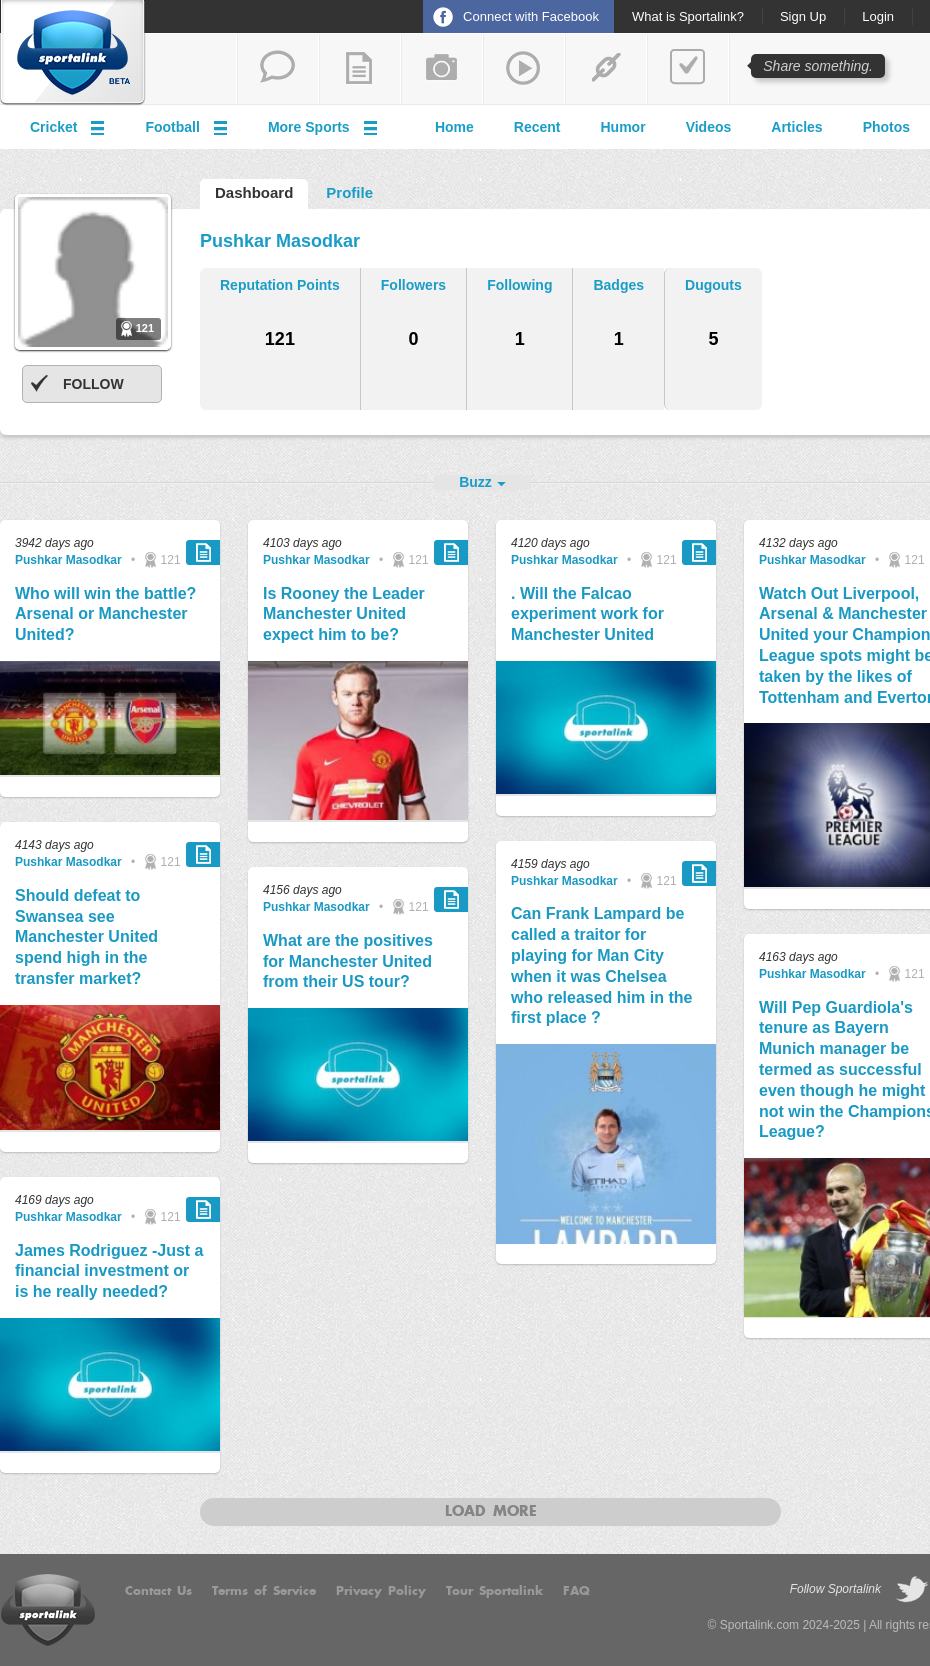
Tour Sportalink (494, 1591)
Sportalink (73, 53)
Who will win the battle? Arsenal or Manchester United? (105, 614)
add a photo (442, 69)
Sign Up (803, 17)
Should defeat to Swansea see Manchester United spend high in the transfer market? (86, 937)
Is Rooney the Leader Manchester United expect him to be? (344, 614)
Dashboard (254, 192)
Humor (623, 127)
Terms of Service (264, 1591)
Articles (796, 127)
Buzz (475, 482)
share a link (606, 69)
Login (878, 17)
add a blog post (360, 69)
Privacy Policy (381, 1591)
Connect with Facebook (531, 16)
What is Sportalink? (688, 17)
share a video (524, 69)
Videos (709, 127)
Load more (491, 1512)
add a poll (688, 69)
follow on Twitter (912, 1590)
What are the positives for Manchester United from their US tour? (348, 961)
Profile (349, 192)
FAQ (576, 1591)
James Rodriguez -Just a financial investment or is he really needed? (109, 1271)
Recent (537, 127)
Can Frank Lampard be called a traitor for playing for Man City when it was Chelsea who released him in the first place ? (601, 965)
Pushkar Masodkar (68, 560)
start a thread (278, 69)
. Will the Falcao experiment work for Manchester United (587, 614)
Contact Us (158, 1591)
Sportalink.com (759, 1625)
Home (454, 127)
